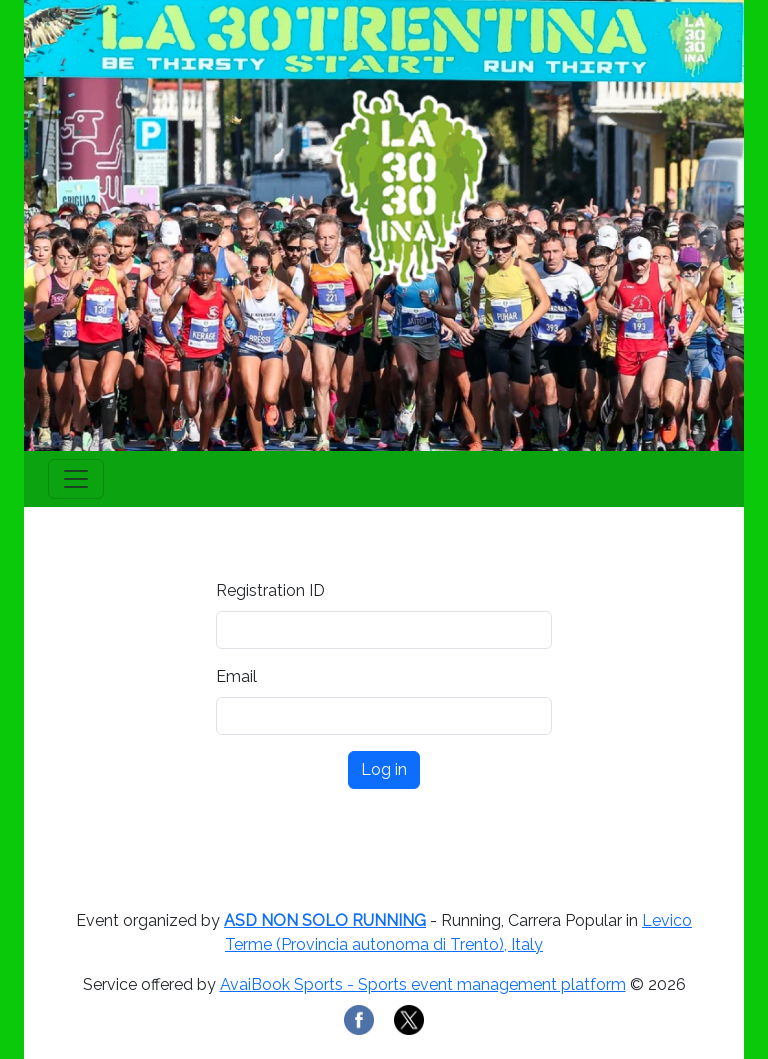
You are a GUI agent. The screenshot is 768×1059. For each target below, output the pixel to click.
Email (236, 676)
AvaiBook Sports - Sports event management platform (423, 984)
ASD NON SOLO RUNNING (325, 920)
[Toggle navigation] (76, 479)
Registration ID (270, 590)
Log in (384, 769)
